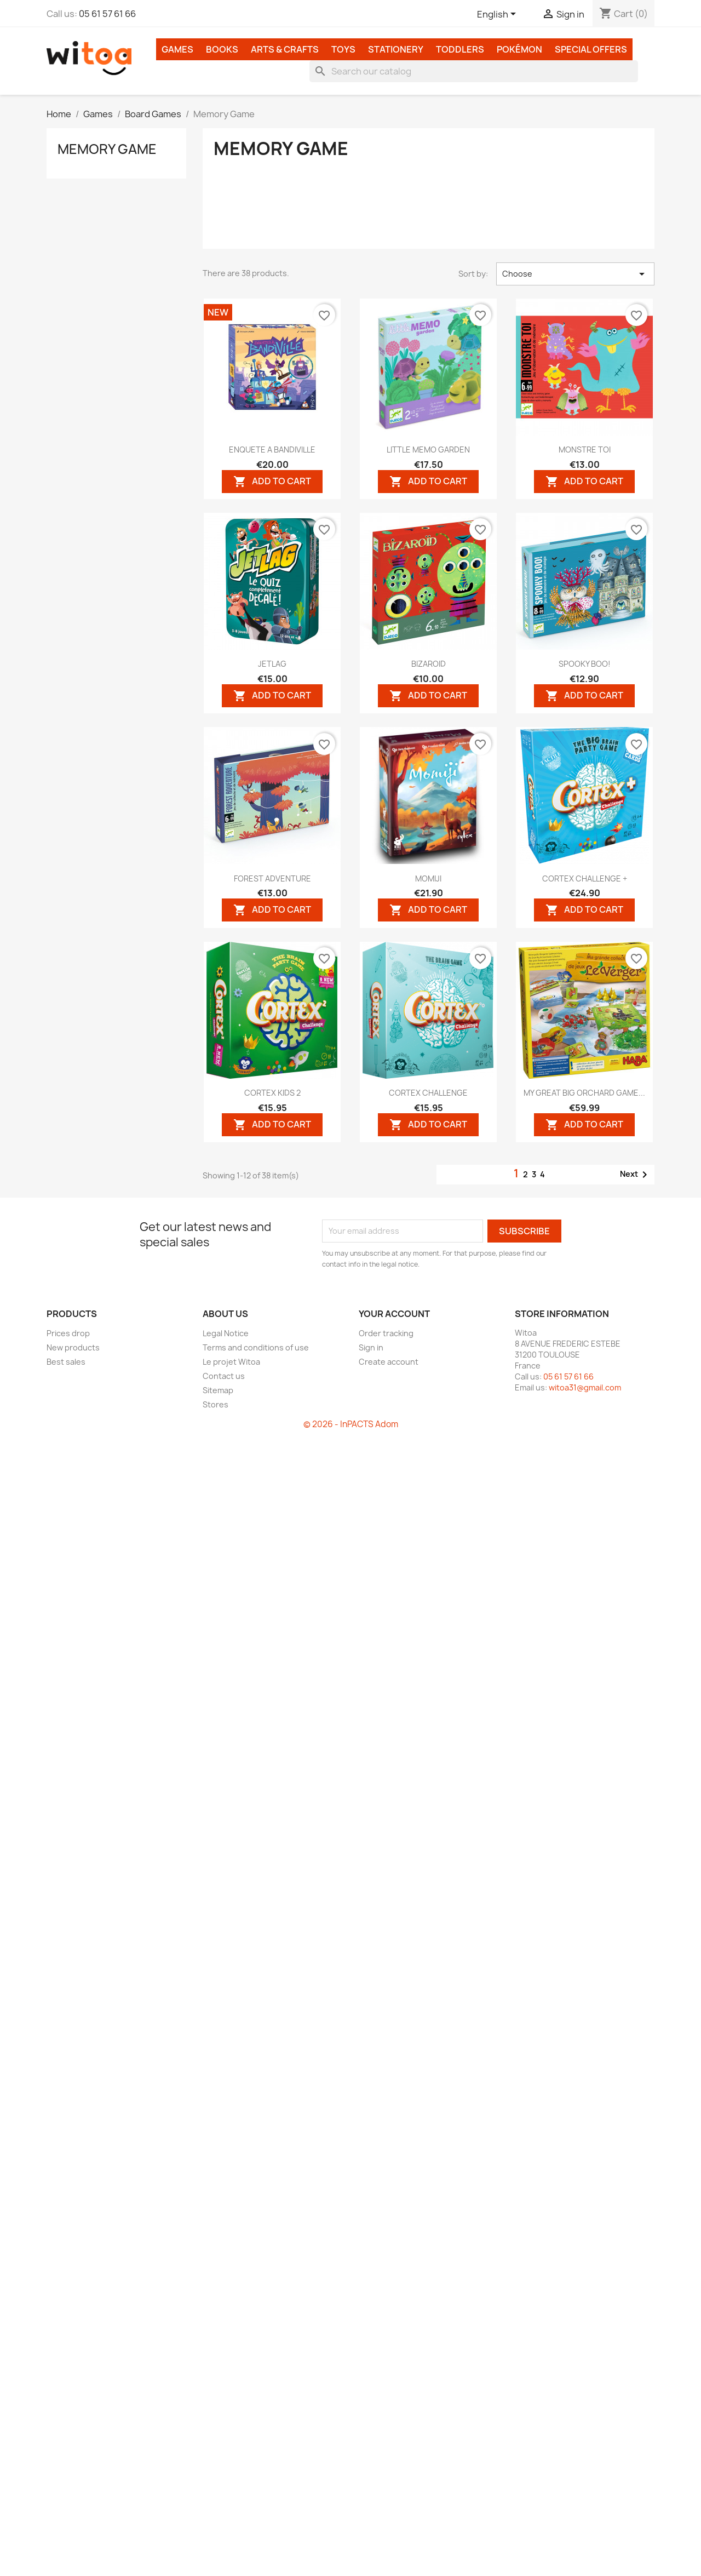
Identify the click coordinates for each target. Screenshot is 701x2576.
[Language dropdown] (498, 14)
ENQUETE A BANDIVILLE (272, 449)
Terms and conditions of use (256, 1347)
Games (177, 49)
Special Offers (591, 49)
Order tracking (386, 1333)
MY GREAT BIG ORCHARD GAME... (584, 1092)
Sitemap (218, 1390)
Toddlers (460, 49)
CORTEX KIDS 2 (272, 1092)
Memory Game (107, 149)
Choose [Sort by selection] (575, 274)
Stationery (395, 49)
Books (222, 49)
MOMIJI (428, 878)
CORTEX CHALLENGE (428, 1092)
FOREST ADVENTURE (272, 878)
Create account (388, 1361)
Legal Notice (226, 1333)
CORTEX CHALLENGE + (584, 878)
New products (73, 1347)
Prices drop (68, 1333)
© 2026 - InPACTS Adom (350, 1424)
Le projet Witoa (231, 1361)
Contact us (224, 1376)
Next (635, 1174)
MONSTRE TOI (585, 449)
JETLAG (272, 664)
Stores (215, 1404)
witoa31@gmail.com (585, 1387)
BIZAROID (428, 664)
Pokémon (519, 49)
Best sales (66, 1361)
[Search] (473, 71)
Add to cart (272, 481)
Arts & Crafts (285, 49)
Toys (343, 49)
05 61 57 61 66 (107, 14)
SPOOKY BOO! (585, 664)
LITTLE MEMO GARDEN (428, 449)
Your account (394, 1314)
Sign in (371, 1347)
